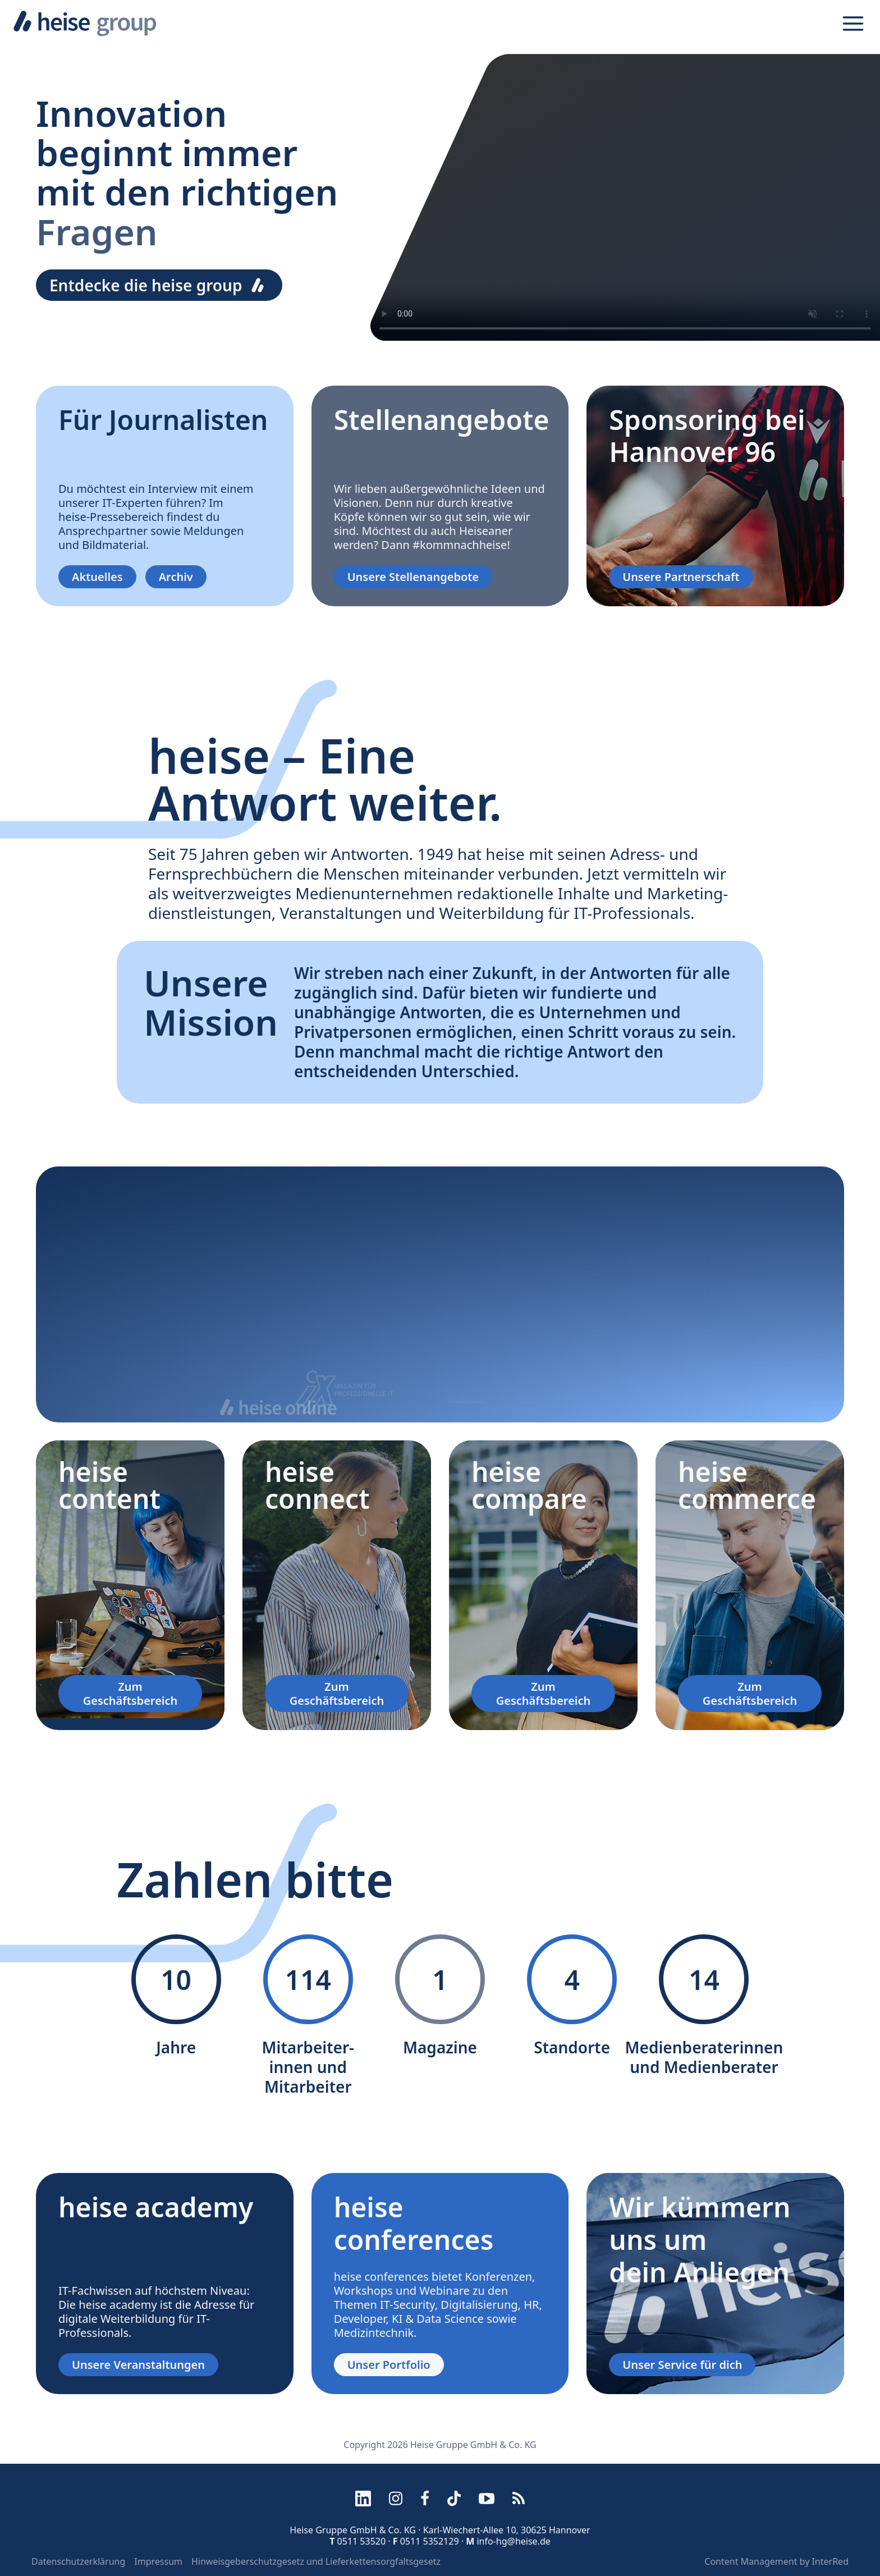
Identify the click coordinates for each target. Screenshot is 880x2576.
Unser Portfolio (388, 2364)
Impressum (158, 2561)
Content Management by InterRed (776, 2561)
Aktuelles (97, 576)
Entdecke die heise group (159, 285)
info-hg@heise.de (513, 2541)
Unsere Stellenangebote (413, 576)
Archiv (176, 576)
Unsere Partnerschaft (680, 576)
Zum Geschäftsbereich (130, 1693)
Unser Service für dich (682, 2364)
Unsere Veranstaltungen (138, 2364)
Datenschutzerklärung (78, 2561)
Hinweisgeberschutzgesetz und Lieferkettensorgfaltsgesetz (316, 2561)
